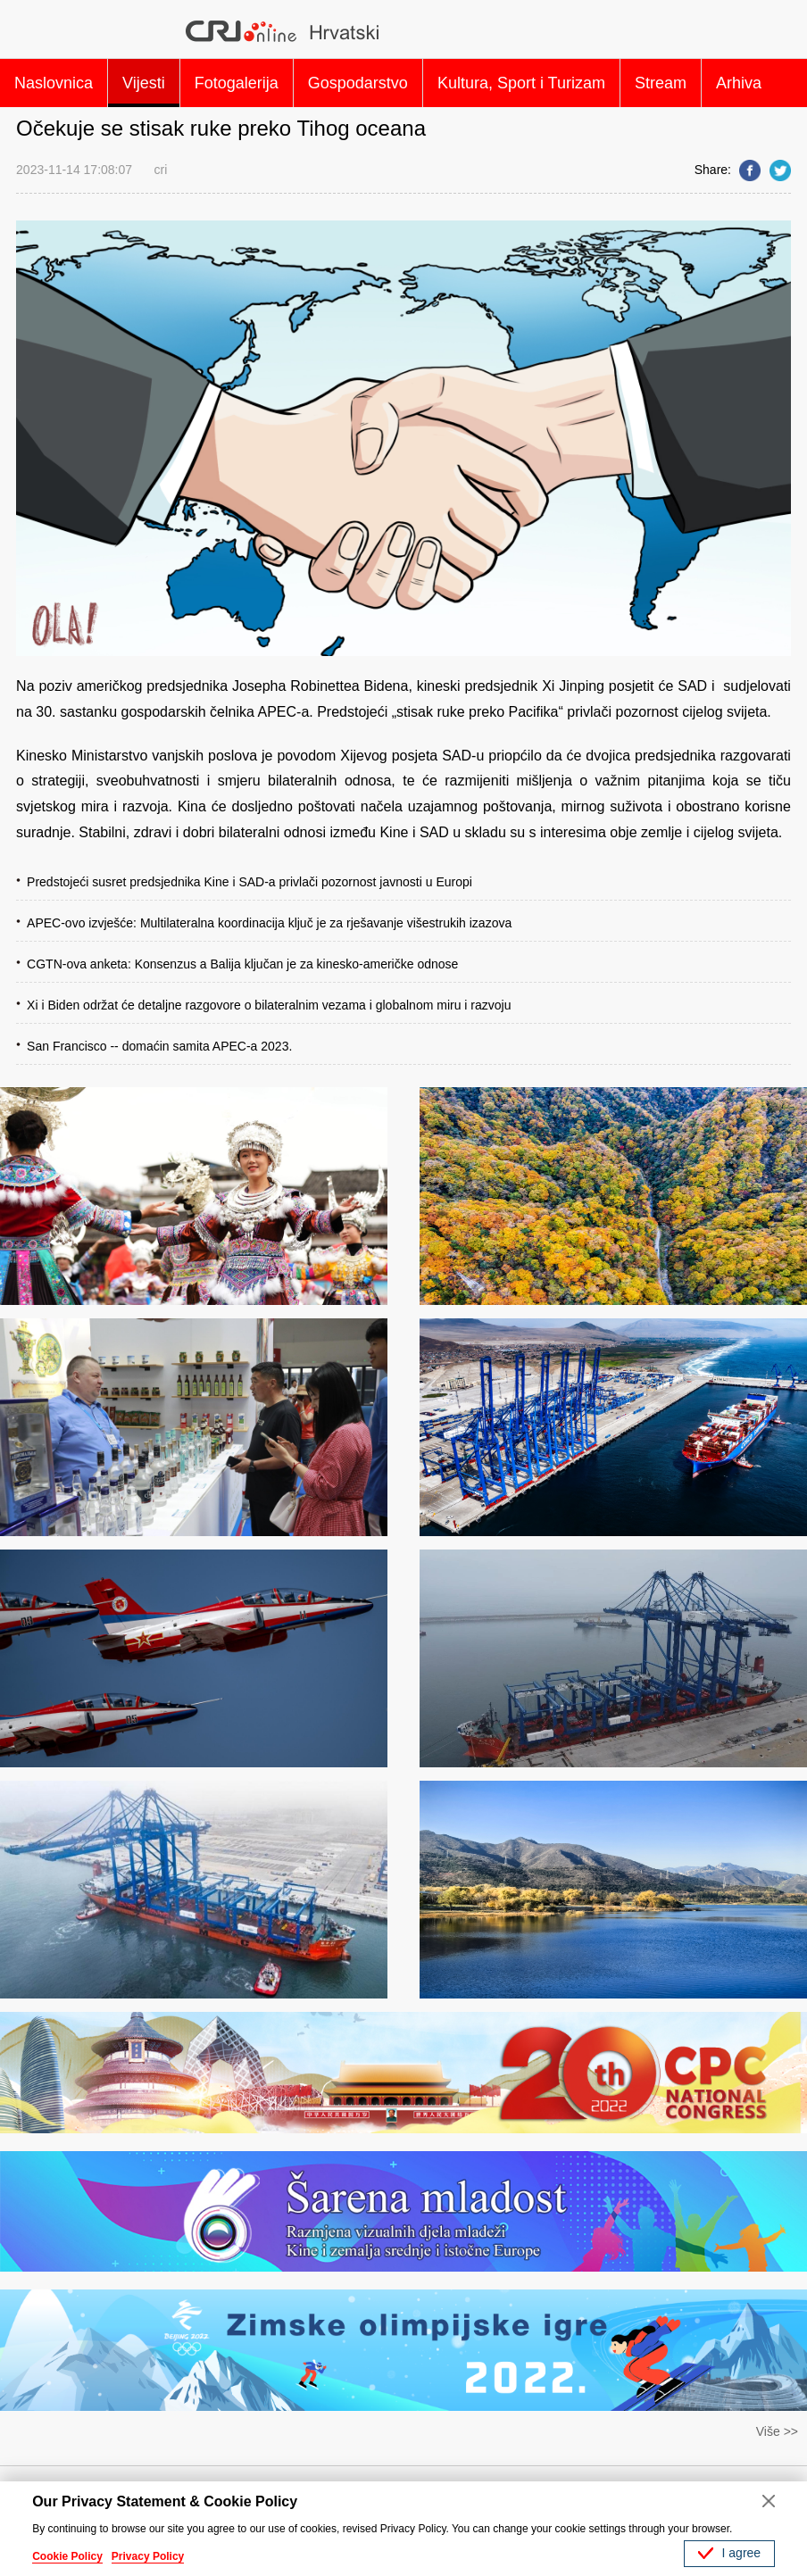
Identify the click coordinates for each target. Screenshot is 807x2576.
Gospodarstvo (358, 83)
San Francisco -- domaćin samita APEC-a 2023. (159, 1046)
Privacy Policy (148, 2556)
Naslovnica (53, 83)
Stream (660, 83)
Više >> (777, 2431)
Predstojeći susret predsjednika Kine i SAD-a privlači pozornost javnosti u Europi (249, 882)
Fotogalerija (237, 83)
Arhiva (738, 83)
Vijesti (143, 83)
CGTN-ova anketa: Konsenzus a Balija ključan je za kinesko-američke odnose (242, 964)
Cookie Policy (67, 2556)
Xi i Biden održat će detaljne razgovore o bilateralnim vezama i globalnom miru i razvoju (269, 1005)
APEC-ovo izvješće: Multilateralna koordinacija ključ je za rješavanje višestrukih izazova (269, 923)
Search (768, 31)
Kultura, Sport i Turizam (521, 83)
